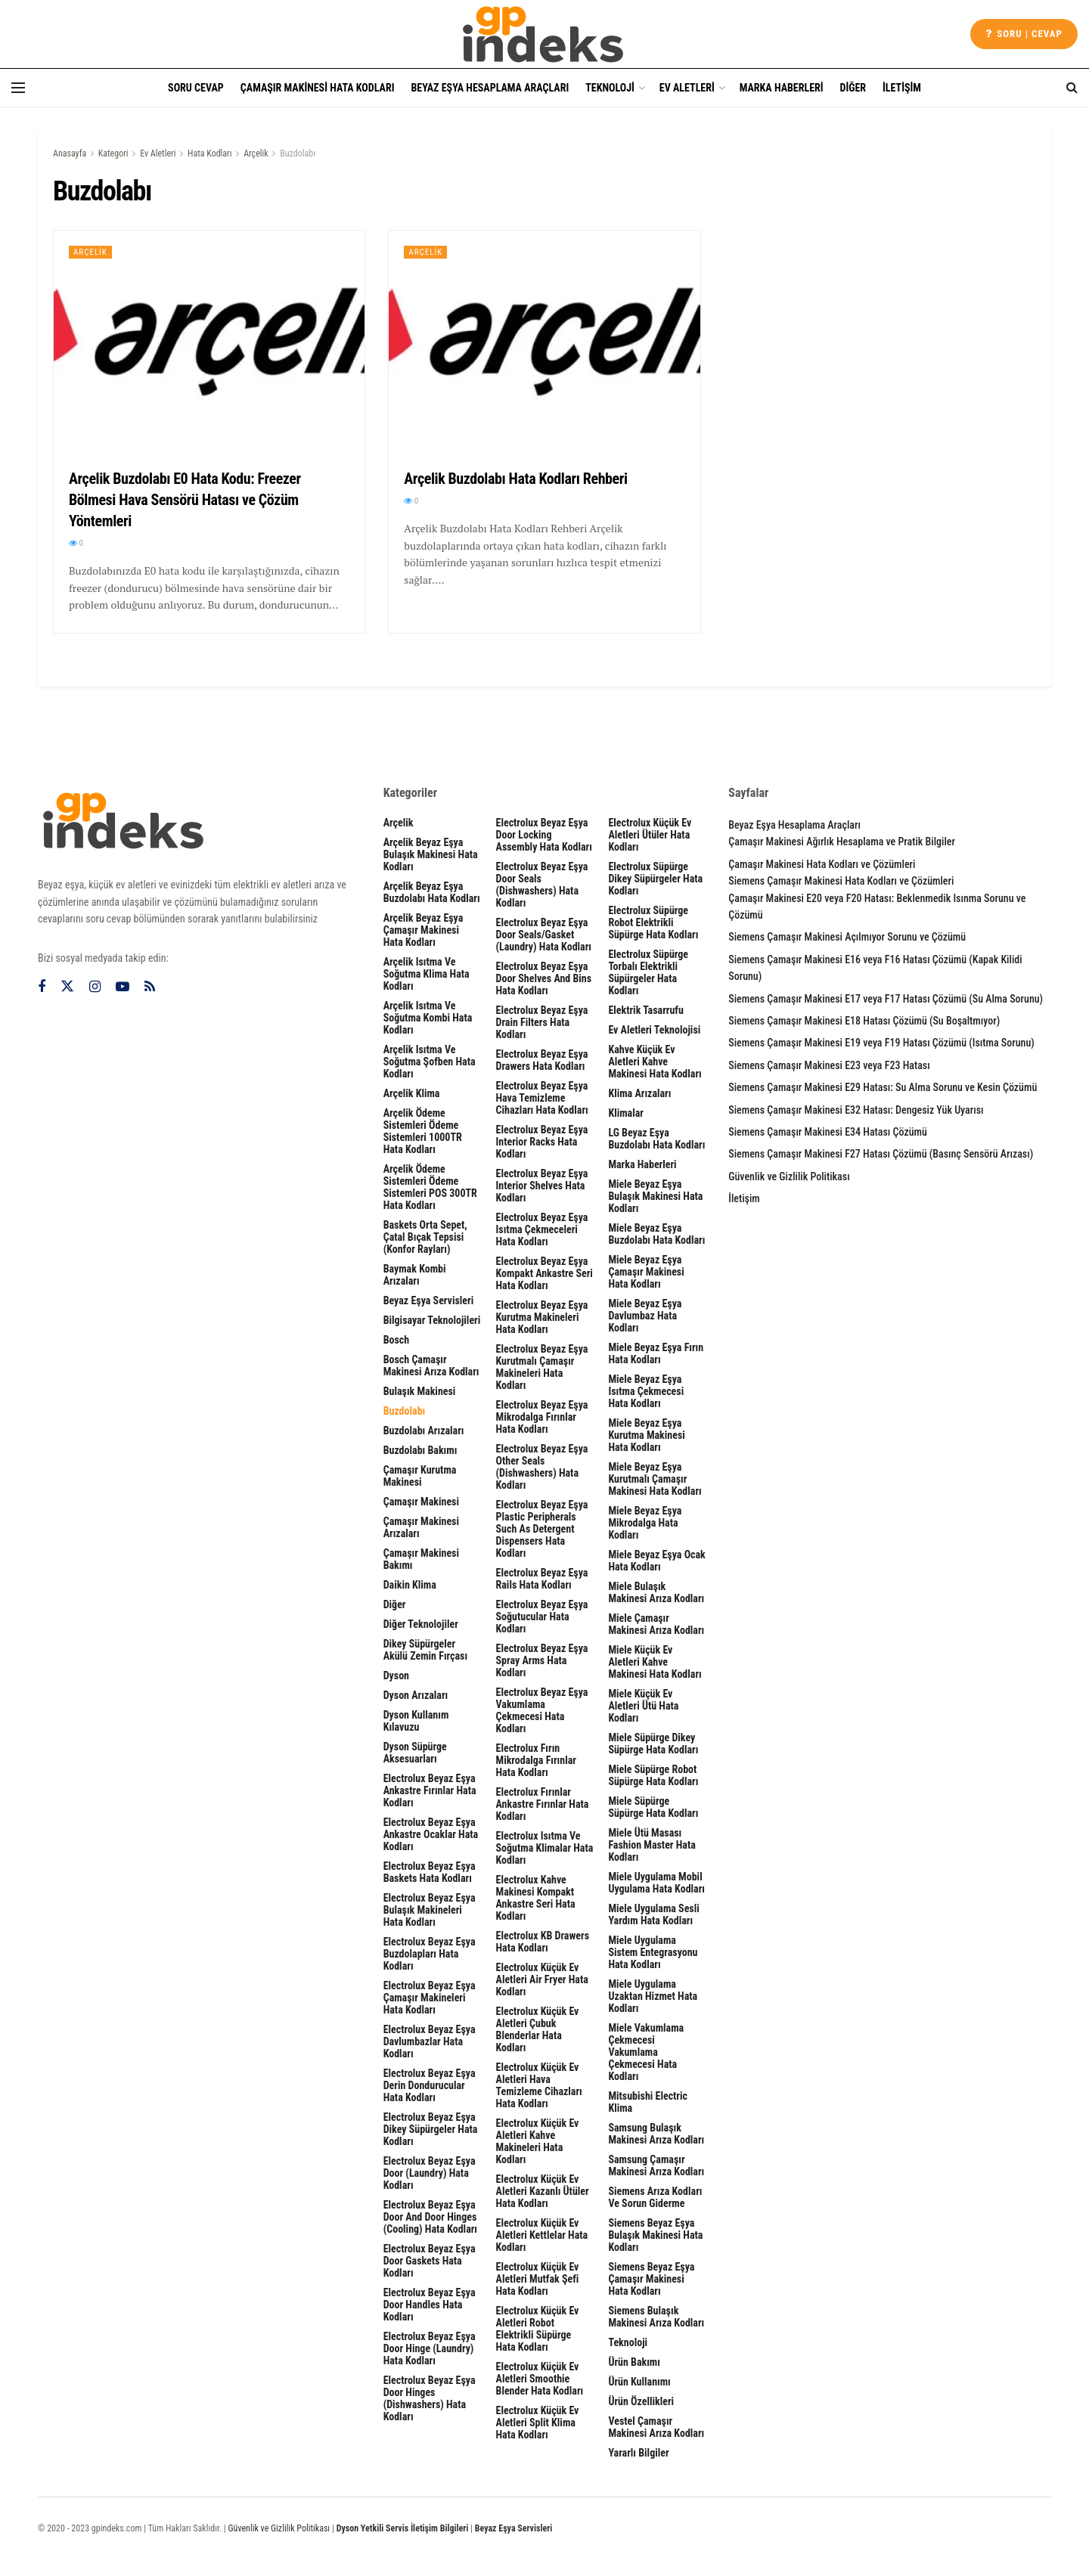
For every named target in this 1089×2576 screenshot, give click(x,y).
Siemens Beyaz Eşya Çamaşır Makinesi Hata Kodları (651, 2279)
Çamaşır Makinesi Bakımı (421, 1559)
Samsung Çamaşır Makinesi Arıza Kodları (656, 2165)
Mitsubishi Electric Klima (647, 2102)
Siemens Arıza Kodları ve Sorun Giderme (655, 2197)
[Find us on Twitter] (67, 987)
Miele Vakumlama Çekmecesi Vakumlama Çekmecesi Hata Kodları (646, 2052)
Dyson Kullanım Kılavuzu (416, 1721)
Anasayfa (69, 153)
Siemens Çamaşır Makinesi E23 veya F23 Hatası (828, 1065)
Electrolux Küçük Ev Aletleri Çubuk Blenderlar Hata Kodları (537, 2029)
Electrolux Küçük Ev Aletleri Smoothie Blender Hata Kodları (540, 2379)
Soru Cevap (196, 88)
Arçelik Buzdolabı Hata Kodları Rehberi (515, 479)
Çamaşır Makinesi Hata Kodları (317, 88)
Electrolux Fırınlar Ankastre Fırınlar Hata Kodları (542, 1804)
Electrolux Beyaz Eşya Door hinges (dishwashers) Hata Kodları (429, 2398)
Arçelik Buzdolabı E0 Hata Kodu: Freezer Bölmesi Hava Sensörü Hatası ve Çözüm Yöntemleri (185, 500)
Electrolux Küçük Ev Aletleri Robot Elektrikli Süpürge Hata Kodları (537, 2329)
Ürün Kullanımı (639, 2382)
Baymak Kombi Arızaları (414, 1275)
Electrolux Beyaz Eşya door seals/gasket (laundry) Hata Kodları (543, 934)
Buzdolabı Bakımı (420, 1450)
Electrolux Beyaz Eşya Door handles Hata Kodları (429, 2304)
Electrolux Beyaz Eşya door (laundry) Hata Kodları (429, 2173)
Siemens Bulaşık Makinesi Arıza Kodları (656, 2317)
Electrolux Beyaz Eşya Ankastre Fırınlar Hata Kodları (429, 1790)
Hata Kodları (210, 153)
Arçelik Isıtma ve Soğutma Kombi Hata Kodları (428, 1018)
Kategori (113, 153)
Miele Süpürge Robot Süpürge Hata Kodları (653, 1775)
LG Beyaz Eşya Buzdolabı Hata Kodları (656, 1139)
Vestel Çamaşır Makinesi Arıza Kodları (656, 2427)
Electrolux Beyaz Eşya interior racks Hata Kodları (542, 1142)
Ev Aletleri (687, 88)
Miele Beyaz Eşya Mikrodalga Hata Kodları (644, 1523)
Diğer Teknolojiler (420, 1624)
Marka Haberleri (782, 88)
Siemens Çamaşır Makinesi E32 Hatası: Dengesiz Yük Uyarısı (855, 1110)
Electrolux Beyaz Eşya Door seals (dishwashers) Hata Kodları (542, 884)
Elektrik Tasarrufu (645, 1010)
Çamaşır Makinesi (421, 1502)
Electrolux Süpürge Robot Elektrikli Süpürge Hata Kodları (653, 922)
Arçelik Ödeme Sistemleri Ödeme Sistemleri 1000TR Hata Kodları (422, 1131)
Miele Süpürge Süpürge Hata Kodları (653, 1807)
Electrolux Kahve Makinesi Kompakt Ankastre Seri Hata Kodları (536, 1898)
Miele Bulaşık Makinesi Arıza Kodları (656, 1592)
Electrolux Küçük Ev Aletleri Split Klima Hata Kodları (537, 2422)
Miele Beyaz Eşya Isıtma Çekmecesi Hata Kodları (646, 1391)
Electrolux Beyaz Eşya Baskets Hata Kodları (429, 1872)
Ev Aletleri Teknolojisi (654, 1030)
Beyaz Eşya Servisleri (428, 1300)
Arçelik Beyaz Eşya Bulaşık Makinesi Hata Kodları (430, 854)
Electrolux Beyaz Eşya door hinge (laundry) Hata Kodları (429, 2348)
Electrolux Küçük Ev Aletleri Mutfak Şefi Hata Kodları (537, 2279)
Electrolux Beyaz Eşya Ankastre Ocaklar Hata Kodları (431, 1834)
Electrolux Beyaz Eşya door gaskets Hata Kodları (429, 2261)
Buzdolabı (297, 153)
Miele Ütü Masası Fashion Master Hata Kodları (651, 1845)
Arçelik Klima (411, 1093)
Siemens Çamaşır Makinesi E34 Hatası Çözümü (827, 1132)
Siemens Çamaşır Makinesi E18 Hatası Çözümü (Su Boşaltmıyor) (864, 1021)
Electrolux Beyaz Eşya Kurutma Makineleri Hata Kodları (542, 1317)
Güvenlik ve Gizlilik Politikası (788, 1176)
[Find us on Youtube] (122, 987)
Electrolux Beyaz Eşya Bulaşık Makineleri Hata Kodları (429, 1910)
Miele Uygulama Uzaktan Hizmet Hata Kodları (652, 1996)
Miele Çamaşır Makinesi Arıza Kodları (656, 1624)
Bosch (396, 1340)
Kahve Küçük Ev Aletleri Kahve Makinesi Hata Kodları (654, 1061)
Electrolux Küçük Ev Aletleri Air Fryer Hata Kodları (542, 1979)
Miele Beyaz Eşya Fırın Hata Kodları (655, 1353)
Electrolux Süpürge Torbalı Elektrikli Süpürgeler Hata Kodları (648, 972)
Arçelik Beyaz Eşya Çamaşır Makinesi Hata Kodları (423, 930)
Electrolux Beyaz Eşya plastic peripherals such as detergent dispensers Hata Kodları (542, 1529)
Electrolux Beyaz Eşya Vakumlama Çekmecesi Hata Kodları (542, 1710)
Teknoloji (609, 88)
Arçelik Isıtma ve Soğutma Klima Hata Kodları (426, 974)
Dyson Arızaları (415, 1695)
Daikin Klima (409, 1585)
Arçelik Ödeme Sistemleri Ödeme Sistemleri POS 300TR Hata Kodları (430, 1187)
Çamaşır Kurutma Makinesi (420, 1476)
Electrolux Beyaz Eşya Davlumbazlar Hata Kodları (429, 2041)
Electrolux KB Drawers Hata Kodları (542, 1942)
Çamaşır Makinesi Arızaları (421, 1527)
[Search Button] (1072, 88)
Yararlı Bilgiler (638, 2453)
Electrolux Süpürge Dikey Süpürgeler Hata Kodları (655, 878)
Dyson (396, 1675)
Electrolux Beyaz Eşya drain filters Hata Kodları (542, 1022)
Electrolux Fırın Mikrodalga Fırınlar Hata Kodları (536, 1760)
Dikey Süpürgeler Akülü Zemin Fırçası (425, 1650)
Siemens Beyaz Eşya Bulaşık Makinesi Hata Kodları (655, 2235)
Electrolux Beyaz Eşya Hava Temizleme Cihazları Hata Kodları (542, 1098)
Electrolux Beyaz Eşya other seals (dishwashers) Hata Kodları (542, 1467)
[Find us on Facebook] (41, 987)
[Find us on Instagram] (95, 987)
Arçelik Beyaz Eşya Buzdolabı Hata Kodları (431, 892)
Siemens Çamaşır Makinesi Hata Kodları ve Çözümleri (841, 881)
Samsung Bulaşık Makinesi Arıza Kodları (656, 2134)
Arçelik (256, 153)
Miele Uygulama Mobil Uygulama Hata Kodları (656, 1883)
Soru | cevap (1024, 33)
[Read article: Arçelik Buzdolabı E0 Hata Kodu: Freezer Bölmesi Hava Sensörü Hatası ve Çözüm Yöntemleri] (209, 342)
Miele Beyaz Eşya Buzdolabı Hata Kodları (656, 1234)
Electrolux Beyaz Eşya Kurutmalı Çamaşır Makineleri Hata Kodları (542, 1367)
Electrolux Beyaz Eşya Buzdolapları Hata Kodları (429, 1954)
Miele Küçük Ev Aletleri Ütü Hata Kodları (643, 1706)
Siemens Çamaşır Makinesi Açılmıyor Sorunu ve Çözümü (847, 937)
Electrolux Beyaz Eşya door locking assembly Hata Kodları (544, 835)
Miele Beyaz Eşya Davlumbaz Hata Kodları (644, 1315)
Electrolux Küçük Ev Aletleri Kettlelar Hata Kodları (542, 2235)
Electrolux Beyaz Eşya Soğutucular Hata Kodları (542, 1616)
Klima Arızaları (639, 1093)
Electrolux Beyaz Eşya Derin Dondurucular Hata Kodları (429, 2085)
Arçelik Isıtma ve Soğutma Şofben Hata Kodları (429, 1061)
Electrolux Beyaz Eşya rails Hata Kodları (542, 1579)
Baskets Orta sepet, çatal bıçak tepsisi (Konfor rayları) (425, 1237)
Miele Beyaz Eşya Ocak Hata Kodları (656, 1560)
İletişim (902, 88)
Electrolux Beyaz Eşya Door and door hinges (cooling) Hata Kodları (430, 2217)
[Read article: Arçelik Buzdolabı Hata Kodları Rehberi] (544, 342)
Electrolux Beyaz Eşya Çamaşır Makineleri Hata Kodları (429, 1997)
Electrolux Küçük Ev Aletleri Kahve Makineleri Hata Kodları (537, 2141)
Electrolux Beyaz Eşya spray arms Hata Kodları (542, 1660)
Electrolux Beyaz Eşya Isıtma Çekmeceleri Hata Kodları (542, 1229)
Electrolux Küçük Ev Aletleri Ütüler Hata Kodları (649, 835)
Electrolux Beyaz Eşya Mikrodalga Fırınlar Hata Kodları (542, 1417)
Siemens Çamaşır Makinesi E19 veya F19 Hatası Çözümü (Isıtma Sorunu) (881, 1043)
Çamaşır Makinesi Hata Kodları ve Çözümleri (821, 864)
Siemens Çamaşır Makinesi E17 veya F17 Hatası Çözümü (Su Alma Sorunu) (885, 999)
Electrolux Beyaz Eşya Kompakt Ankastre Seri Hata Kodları (544, 1273)
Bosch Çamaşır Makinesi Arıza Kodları (431, 1365)
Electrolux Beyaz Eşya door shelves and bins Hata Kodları (544, 978)
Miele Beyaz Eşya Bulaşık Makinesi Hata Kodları (655, 1196)
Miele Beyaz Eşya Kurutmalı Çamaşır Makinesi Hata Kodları (654, 1479)
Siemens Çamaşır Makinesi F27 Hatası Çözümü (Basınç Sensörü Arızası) (880, 1154)
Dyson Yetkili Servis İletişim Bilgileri (403, 2528)
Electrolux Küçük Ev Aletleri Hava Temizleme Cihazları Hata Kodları (539, 2085)
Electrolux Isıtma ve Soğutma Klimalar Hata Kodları (545, 1848)
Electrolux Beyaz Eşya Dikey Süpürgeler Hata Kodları (430, 2129)
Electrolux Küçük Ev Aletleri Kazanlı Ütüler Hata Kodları (542, 2191)
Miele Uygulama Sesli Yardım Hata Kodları (653, 1914)
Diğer (853, 88)
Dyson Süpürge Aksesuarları (415, 1753)
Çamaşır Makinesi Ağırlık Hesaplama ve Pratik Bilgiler (841, 841)
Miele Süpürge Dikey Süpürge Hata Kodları (653, 1743)
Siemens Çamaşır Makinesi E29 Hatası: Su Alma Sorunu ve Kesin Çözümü (882, 1087)
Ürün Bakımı (633, 2362)
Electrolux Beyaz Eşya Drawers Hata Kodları (542, 1060)
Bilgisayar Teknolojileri (432, 1320)
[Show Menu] (18, 87)
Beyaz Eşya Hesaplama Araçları (490, 88)
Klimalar (626, 1113)
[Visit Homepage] (544, 34)
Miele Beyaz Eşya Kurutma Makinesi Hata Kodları (646, 1435)
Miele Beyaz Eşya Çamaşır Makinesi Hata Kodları (646, 1272)
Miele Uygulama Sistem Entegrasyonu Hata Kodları (652, 1952)
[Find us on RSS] (149, 987)
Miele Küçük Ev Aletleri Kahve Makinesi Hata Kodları (654, 1662)
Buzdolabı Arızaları (423, 1430)
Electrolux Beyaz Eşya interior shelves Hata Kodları (542, 1185)
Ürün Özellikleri (641, 2401)
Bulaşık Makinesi (419, 1391)
